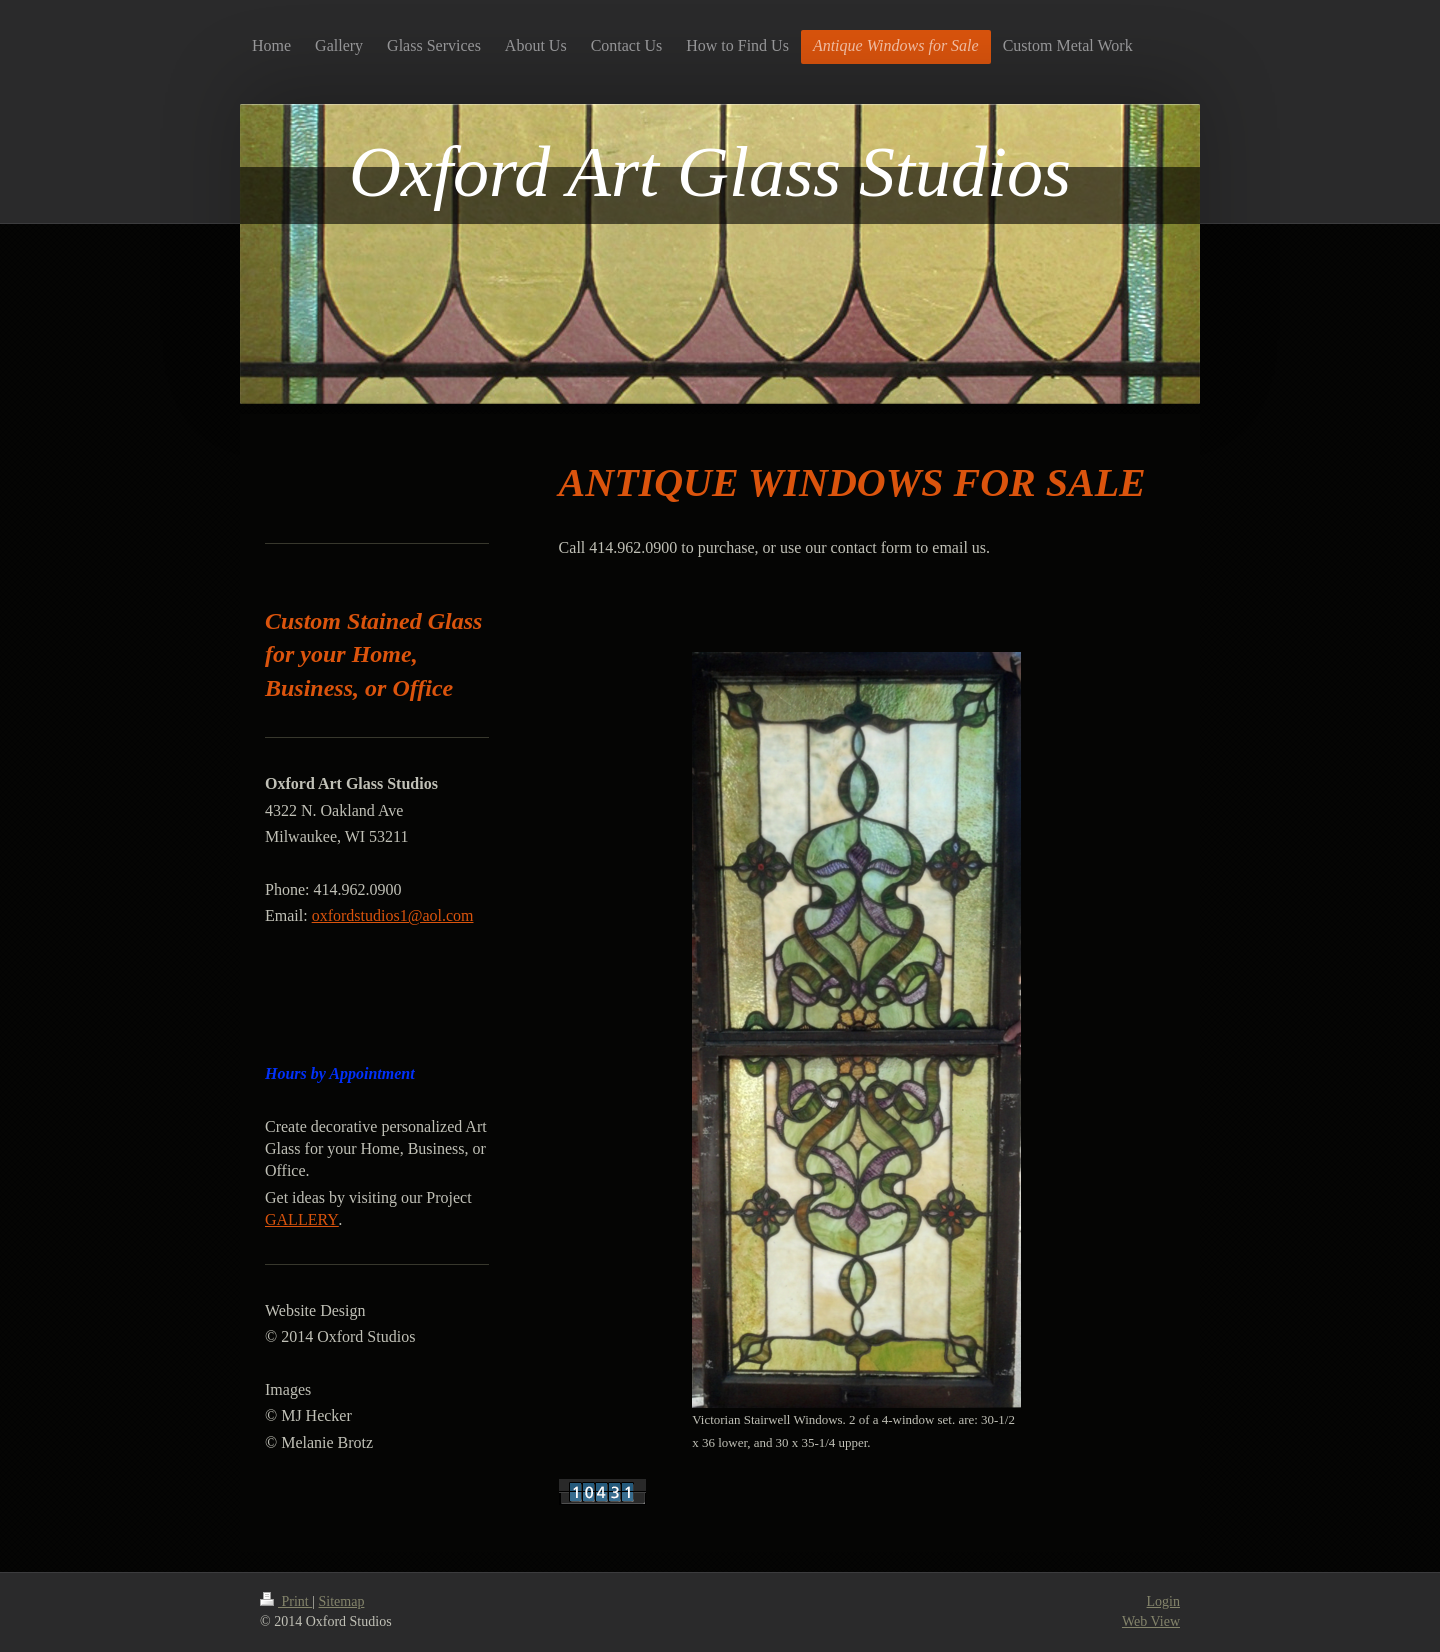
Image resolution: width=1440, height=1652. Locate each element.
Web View (1151, 1621)
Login (1163, 1601)
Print (286, 1601)
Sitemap (342, 1601)
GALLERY (302, 1219)
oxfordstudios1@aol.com (393, 915)
